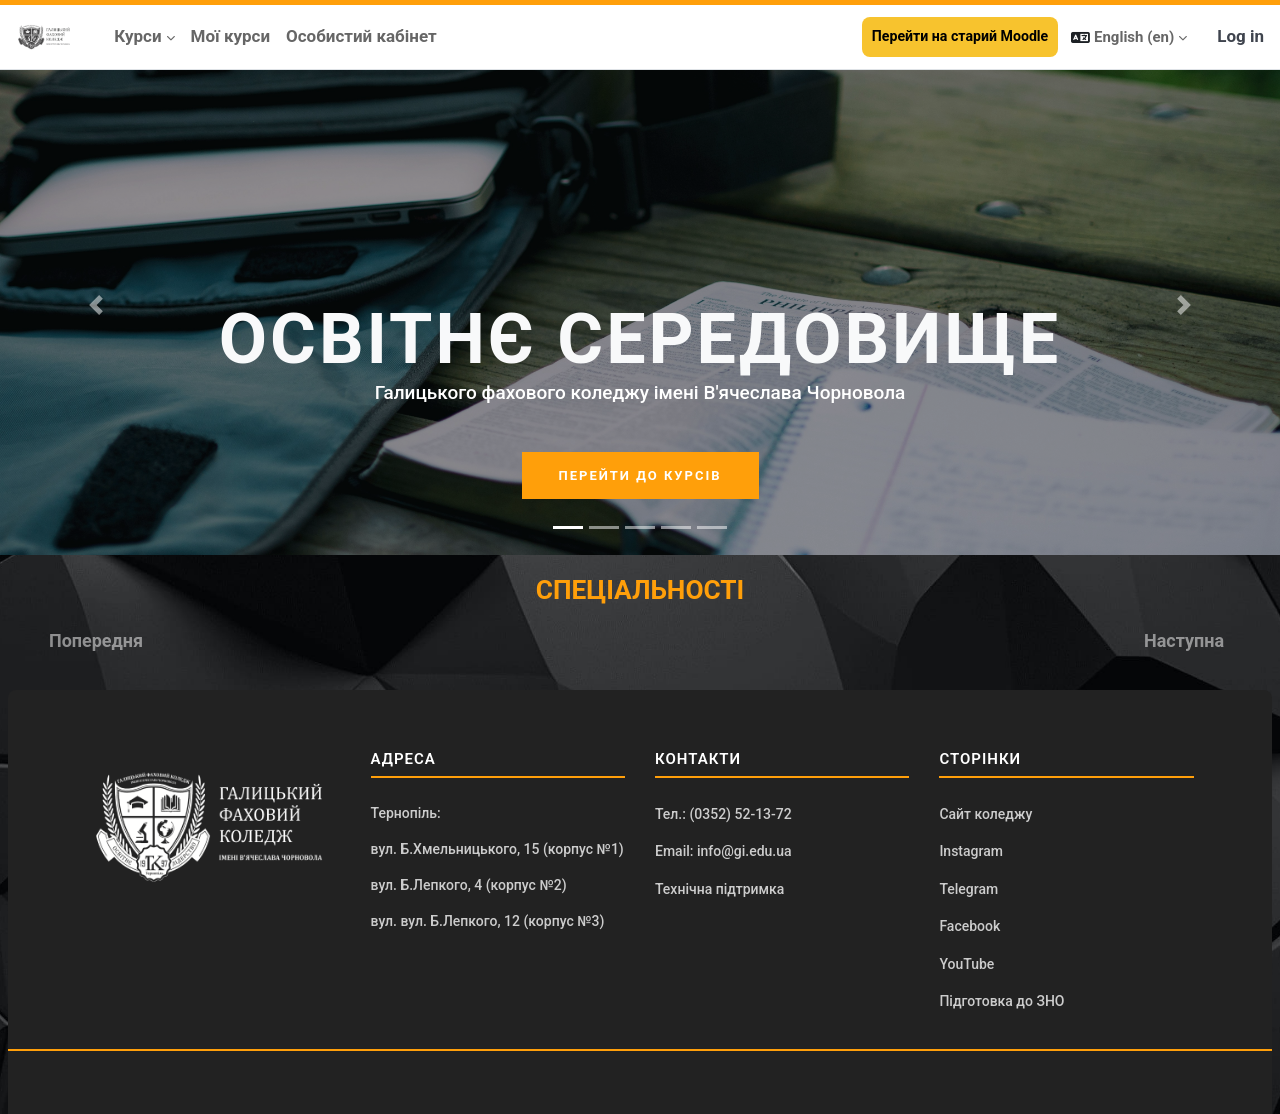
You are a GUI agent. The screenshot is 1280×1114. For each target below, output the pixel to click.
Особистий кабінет (361, 36)
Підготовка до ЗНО (1001, 1001)
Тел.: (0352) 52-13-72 (723, 814)
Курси (137, 36)
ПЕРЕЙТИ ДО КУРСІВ (640, 475)
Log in (1240, 36)
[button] (1129, 37)
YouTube (966, 964)
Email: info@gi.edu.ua (723, 851)
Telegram (968, 889)
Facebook (969, 926)
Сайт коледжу (985, 814)
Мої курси (231, 36)
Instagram (971, 851)
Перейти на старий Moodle (960, 36)
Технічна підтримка (719, 889)
